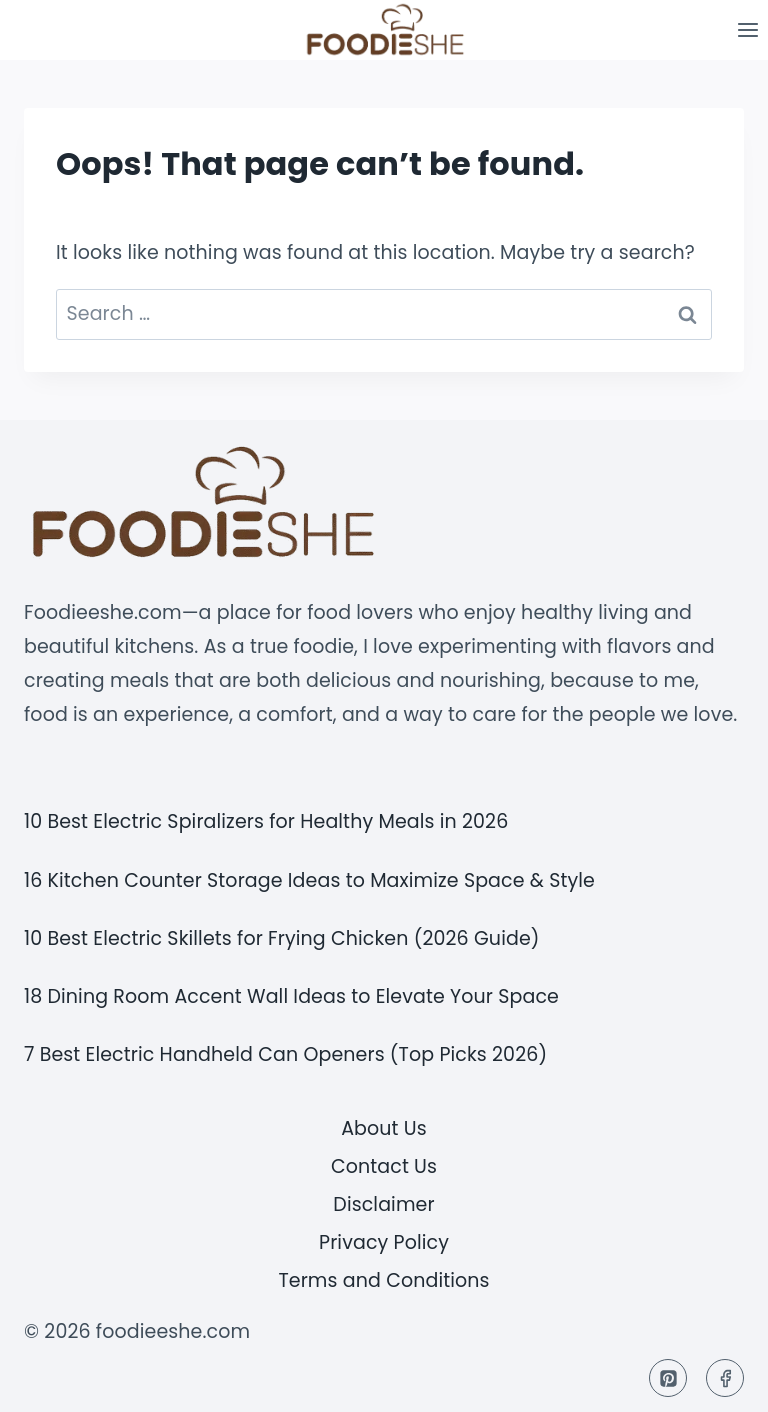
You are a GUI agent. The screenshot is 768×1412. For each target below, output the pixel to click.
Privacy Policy (384, 1242)
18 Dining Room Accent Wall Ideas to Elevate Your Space (291, 996)
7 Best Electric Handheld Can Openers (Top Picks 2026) (285, 1054)
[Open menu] (747, 29)
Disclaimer (383, 1204)
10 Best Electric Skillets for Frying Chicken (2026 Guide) (282, 938)
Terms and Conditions (383, 1280)
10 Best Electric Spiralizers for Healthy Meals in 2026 (266, 821)
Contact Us (384, 1166)
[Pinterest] (668, 1378)
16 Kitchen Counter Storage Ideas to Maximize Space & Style (309, 880)
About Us (384, 1128)
